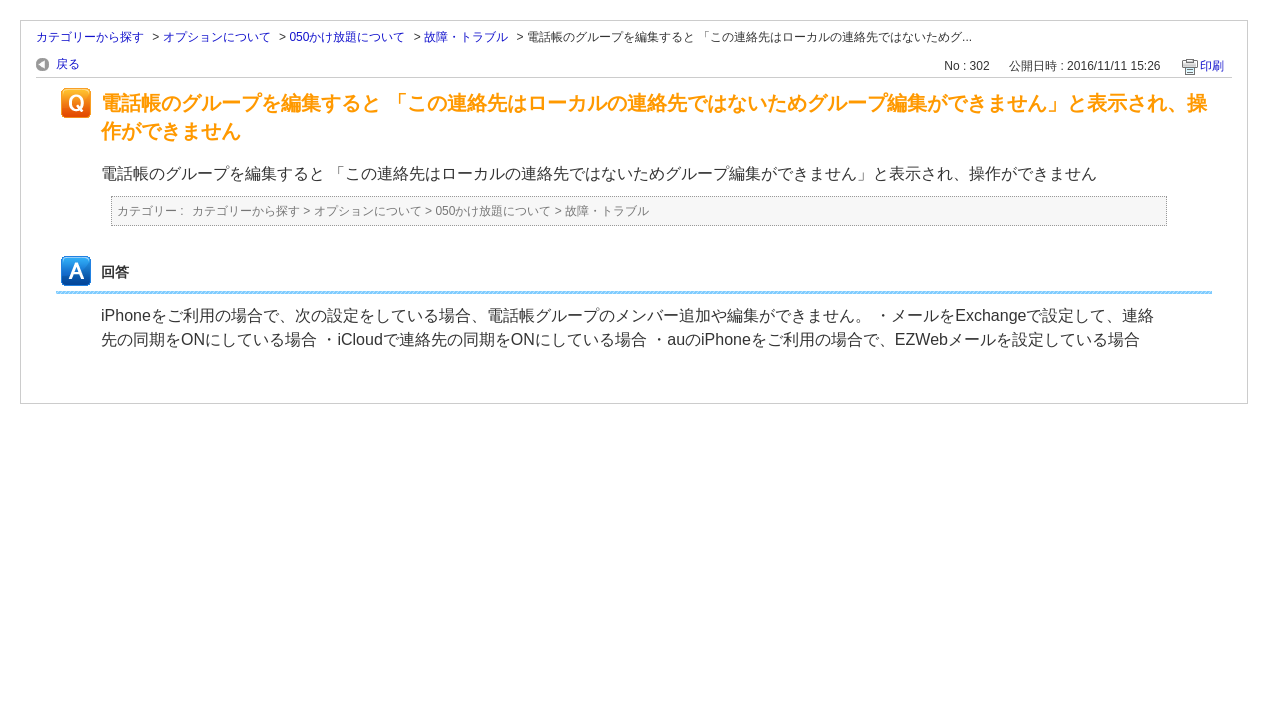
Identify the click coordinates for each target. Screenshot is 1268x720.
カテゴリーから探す (90, 37)
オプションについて (217, 37)
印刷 (1212, 66)
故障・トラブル (466, 37)
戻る (68, 64)
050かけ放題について (347, 37)
